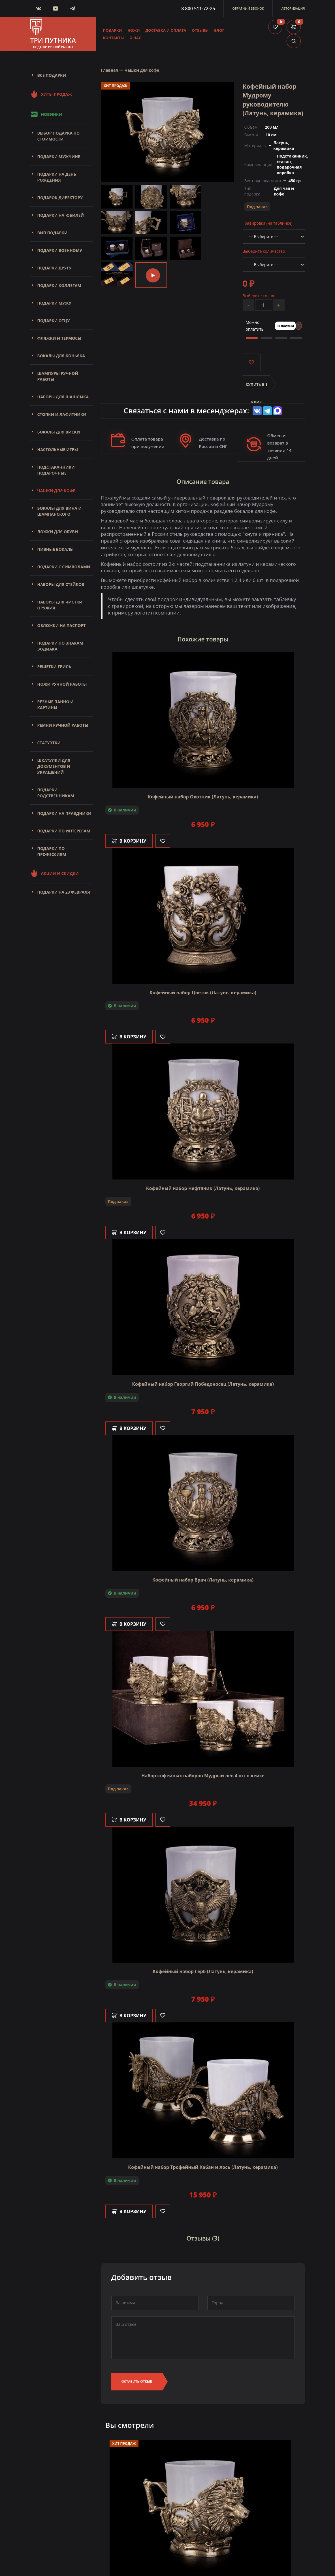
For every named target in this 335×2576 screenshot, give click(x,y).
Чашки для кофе (56, 490)
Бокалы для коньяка (61, 355)
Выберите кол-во (259, 295)
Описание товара (203, 482)
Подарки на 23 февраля (63, 892)
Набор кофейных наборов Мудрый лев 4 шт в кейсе (202, 1775)
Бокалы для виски (58, 432)
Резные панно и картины (55, 704)
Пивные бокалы (55, 549)
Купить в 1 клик (257, 387)
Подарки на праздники (64, 813)
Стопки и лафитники (61, 414)
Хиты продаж (51, 94)
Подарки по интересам (63, 831)
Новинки (46, 114)
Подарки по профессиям (51, 851)
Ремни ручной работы (62, 725)
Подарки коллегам (59, 285)
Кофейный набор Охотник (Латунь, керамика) (203, 797)
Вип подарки (52, 232)
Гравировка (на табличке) (268, 223)
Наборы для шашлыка (63, 396)
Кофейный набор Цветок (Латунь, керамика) (203, 992)
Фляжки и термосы (59, 338)
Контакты (113, 37)
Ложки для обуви (57, 531)
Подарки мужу (54, 303)
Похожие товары (203, 639)
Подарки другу (54, 268)
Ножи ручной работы (62, 684)
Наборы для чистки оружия (59, 605)
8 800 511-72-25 (198, 8)
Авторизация (293, 8)
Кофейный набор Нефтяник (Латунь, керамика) (203, 1188)
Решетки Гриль (54, 666)
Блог (219, 30)
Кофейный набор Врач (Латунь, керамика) (202, 1580)
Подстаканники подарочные (56, 470)
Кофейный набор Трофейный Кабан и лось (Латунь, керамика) (203, 2167)
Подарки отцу (53, 320)
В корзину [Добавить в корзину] (129, 841)
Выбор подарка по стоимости (58, 136)
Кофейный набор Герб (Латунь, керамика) (203, 1971)
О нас (135, 37)
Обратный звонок (248, 8)
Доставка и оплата (165, 30)
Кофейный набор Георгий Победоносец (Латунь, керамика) (203, 1384)
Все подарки (51, 75)
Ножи (133, 30)
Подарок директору (60, 197)
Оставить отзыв (136, 2381)
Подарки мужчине (58, 156)
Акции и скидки (54, 873)
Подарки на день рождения (56, 177)
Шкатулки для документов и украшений (54, 766)
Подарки (112, 30)
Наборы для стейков (60, 584)
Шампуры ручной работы (57, 376)
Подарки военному (59, 250)
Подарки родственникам (55, 792)
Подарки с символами (63, 566)
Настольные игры (57, 449)
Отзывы (200, 30)
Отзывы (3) (203, 2238)
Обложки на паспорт (61, 625)
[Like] (162, 841)
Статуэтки (49, 742)
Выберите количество (264, 251)
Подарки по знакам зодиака (60, 646)
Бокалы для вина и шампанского (59, 511)
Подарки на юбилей (60, 215)
